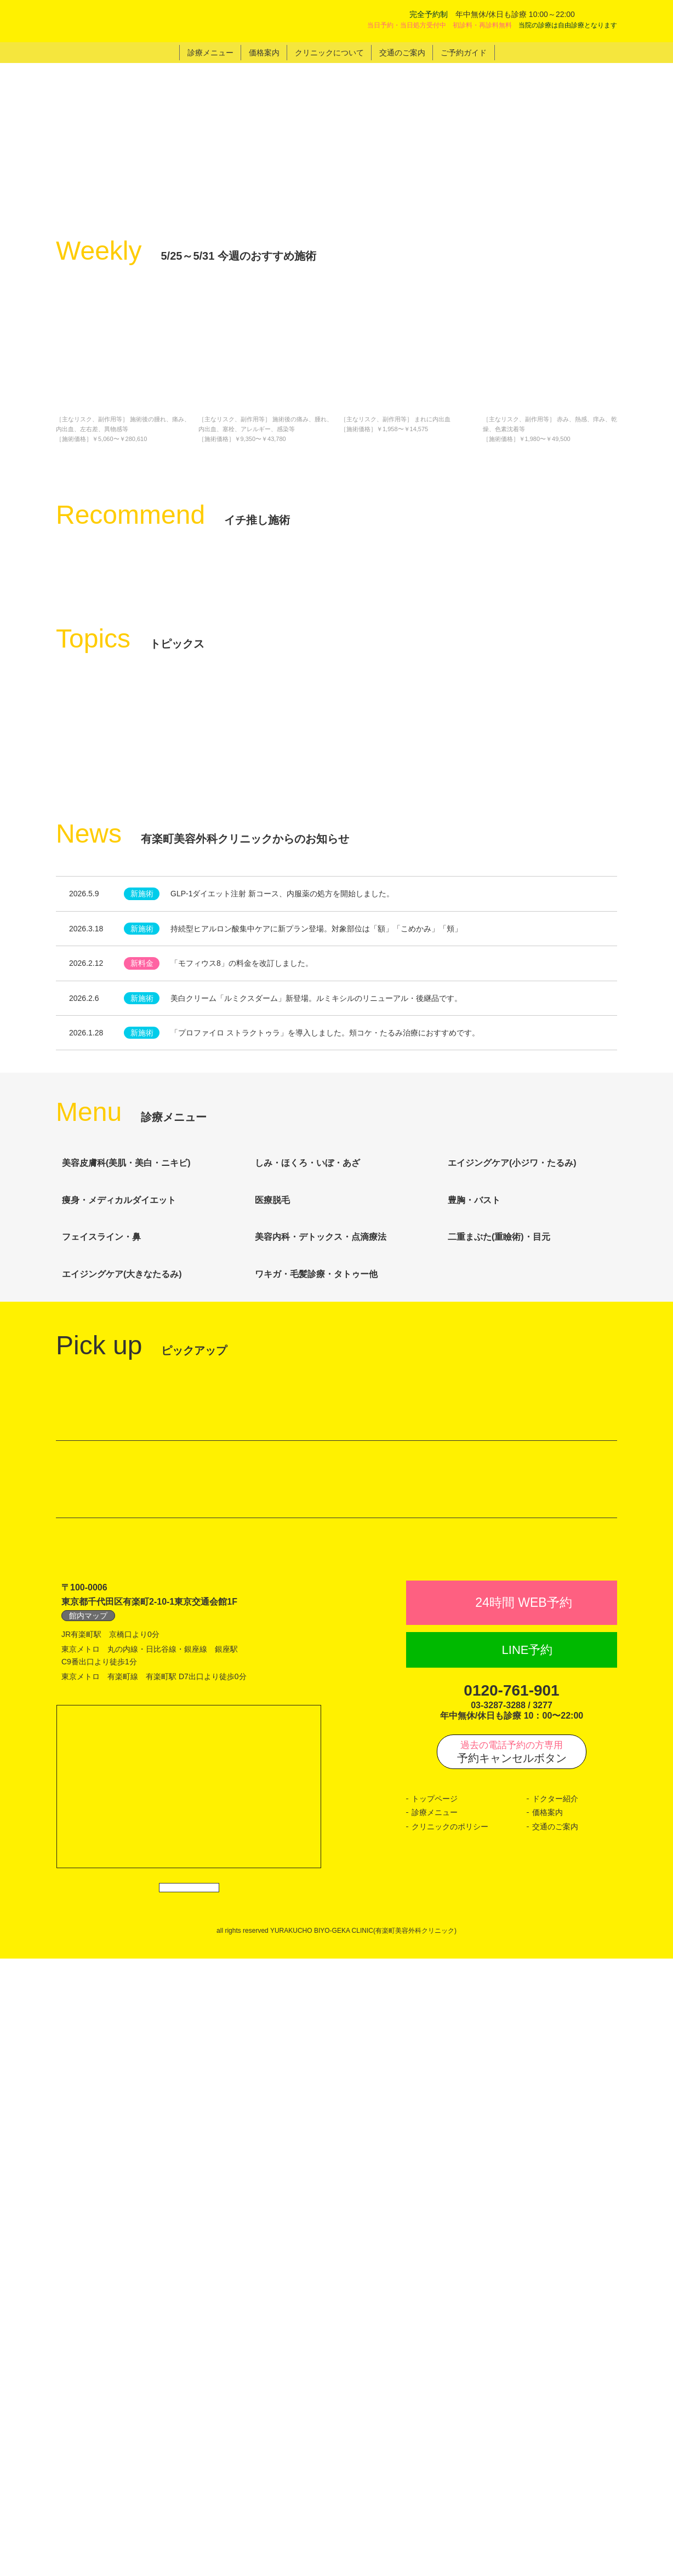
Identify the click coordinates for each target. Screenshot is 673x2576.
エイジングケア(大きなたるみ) (137, 1732)
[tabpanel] (336, 209)
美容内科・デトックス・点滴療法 (336, 1673)
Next (606, 480)
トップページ (435, 2404)
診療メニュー (435, 2418)
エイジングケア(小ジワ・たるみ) (527, 1554)
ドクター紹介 (555, 2404)
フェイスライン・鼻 (117, 1673)
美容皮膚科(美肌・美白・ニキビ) (141, 1554)
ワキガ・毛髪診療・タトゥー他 (331, 1732)
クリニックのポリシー (450, 2432)
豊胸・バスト (489, 1613)
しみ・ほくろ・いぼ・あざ (322, 1554)
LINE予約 (527, 2256)
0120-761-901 (511, 2296)
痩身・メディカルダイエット (134, 1613)
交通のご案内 (555, 2432)
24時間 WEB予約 (523, 2209)
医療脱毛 (287, 1613)
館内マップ (88, 2222)
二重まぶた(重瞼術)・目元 (514, 1673)
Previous (66, 480)
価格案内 (547, 2418)
